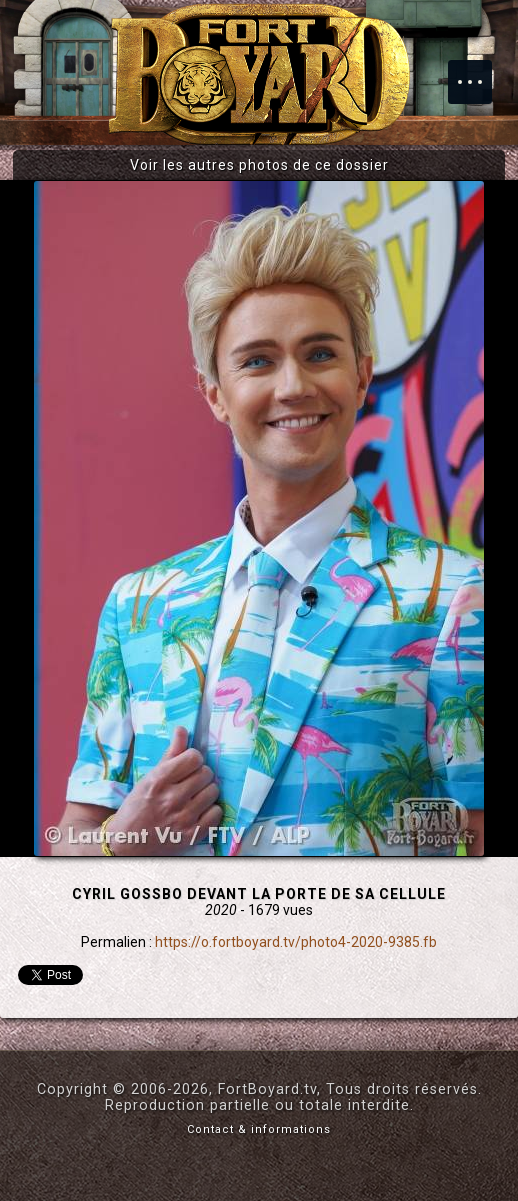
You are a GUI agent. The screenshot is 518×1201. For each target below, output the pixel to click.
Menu (480, 72)
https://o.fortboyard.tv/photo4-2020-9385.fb (296, 942)
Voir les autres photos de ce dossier (259, 165)
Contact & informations (259, 1129)
